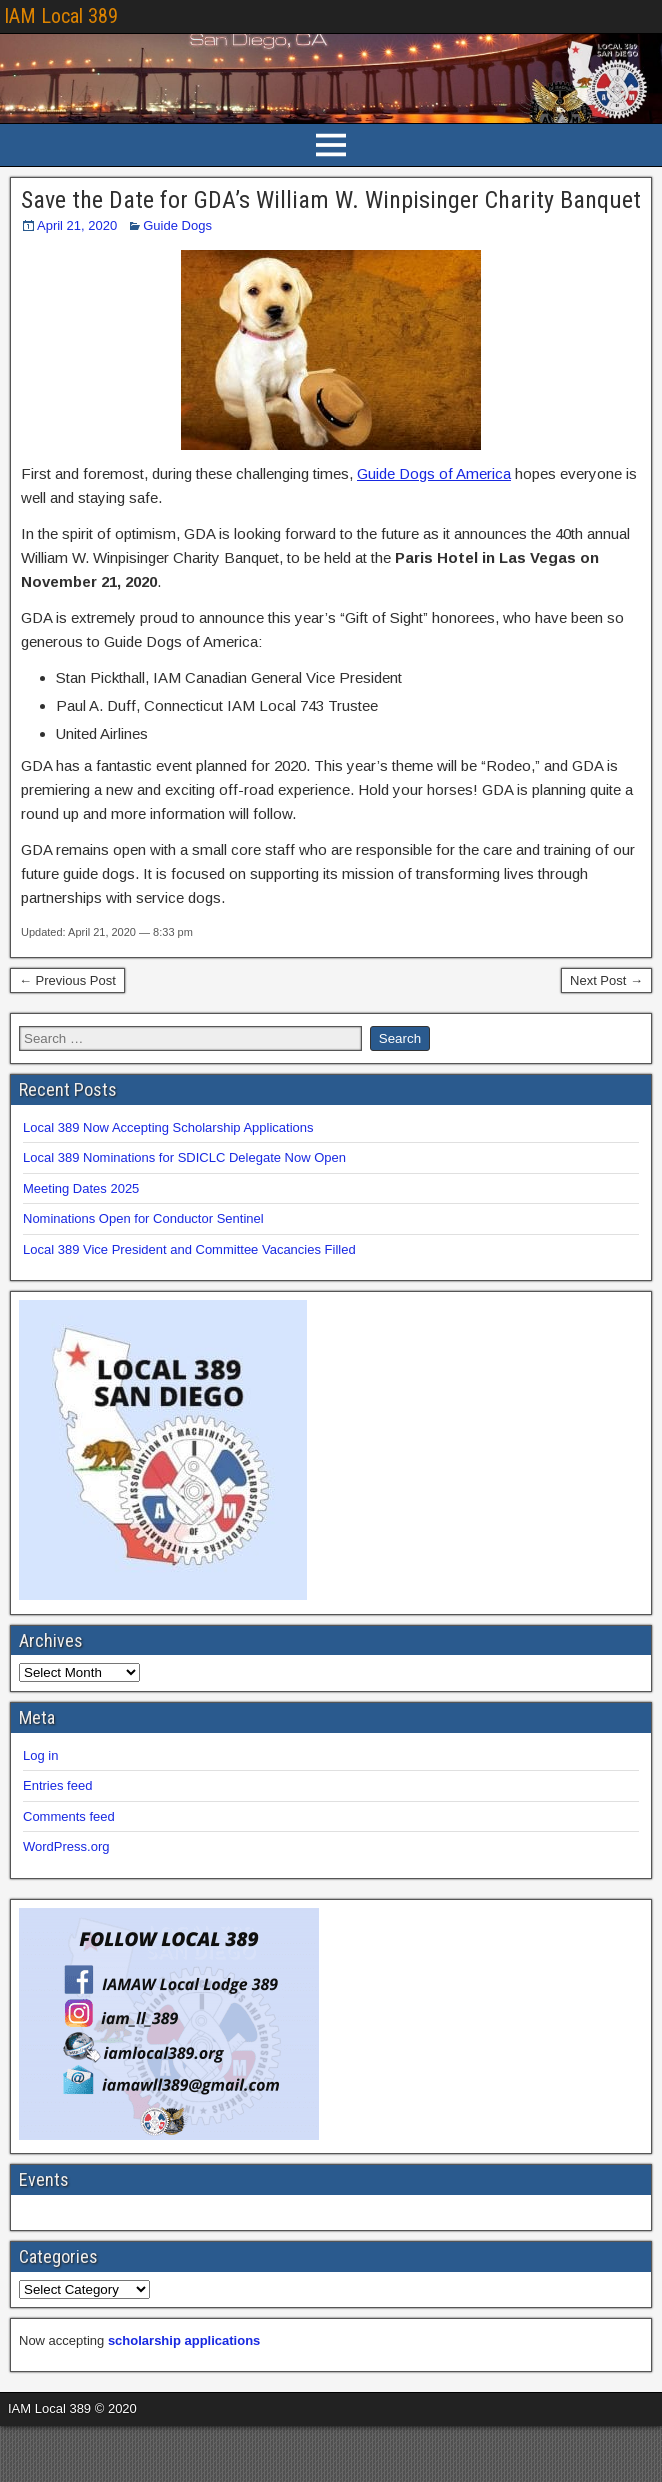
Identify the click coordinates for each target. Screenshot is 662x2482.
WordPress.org (66, 1846)
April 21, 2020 (77, 225)
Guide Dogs (177, 225)
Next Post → (606, 980)
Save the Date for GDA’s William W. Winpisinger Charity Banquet (331, 200)
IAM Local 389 (61, 16)
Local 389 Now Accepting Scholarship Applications (168, 1127)
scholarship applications (184, 2340)
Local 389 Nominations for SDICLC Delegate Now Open (184, 1157)
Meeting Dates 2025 (81, 1188)
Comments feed (69, 1816)
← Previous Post (67, 980)
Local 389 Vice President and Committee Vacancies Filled (189, 1249)
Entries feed (57, 1785)
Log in (40, 1755)
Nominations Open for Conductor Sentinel (143, 1218)
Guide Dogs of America (434, 473)
